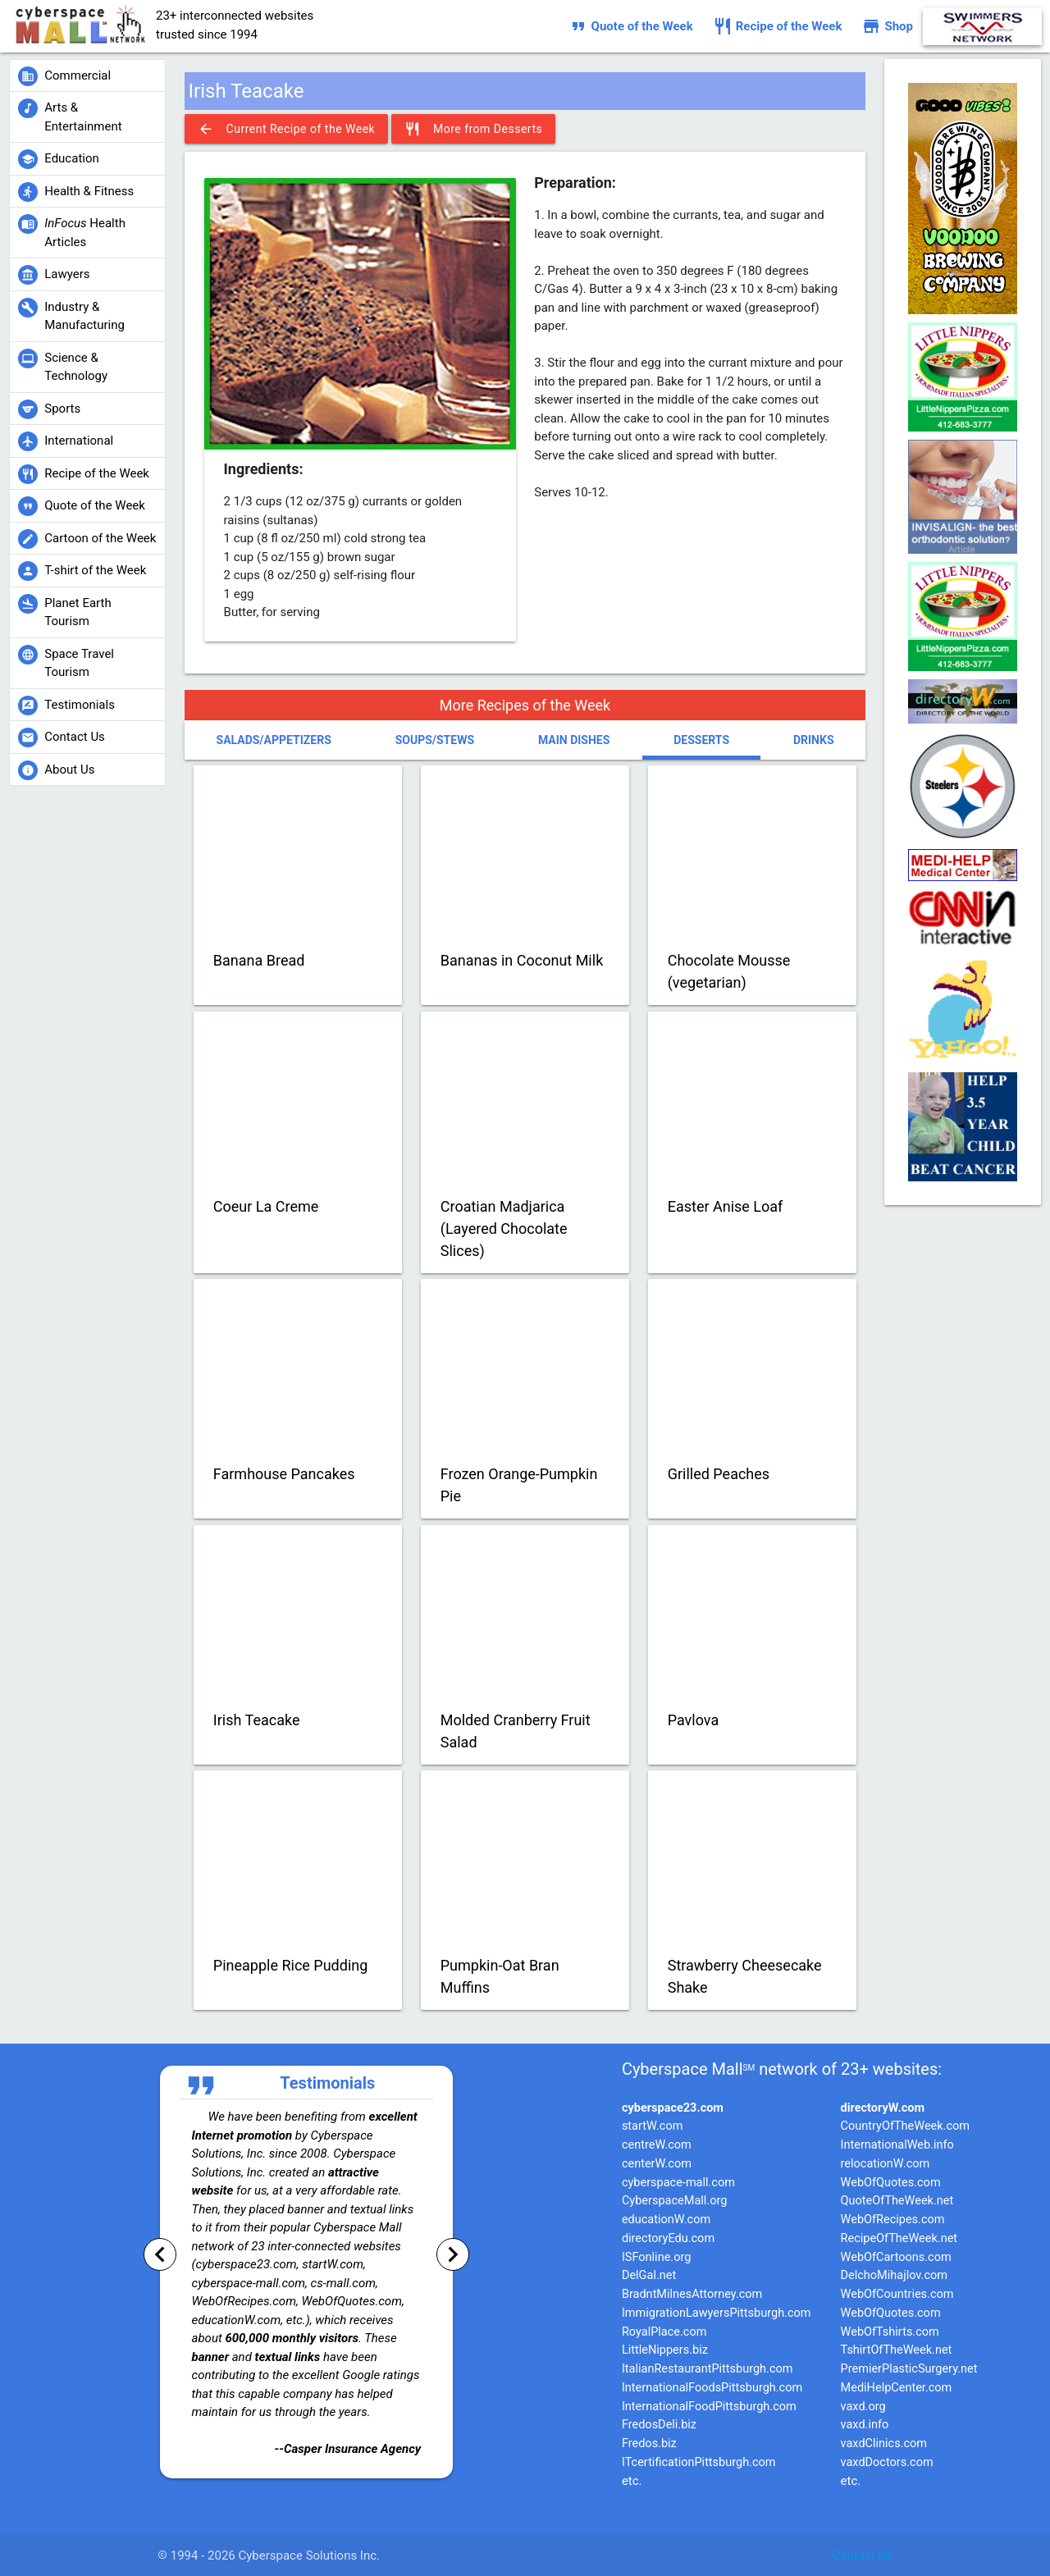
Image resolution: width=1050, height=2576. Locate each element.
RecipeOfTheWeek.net (899, 2238)
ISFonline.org (656, 2257)
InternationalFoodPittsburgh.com (709, 2407)
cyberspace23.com (673, 2108)
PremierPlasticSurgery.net (909, 2369)
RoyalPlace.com (664, 2332)
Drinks (813, 740)
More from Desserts (473, 129)
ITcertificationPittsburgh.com (699, 2462)
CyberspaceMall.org (674, 2201)
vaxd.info (865, 2425)
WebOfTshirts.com (890, 2332)
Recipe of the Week (777, 26)
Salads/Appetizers (274, 740)
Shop (887, 26)
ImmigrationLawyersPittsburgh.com (716, 2313)
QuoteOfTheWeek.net (897, 2201)
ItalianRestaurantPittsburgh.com (707, 2369)
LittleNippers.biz (665, 2350)
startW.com (652, 2126)
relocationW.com (885, 2164)
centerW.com (657, 2164)
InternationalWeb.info (897, 2145)
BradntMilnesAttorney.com (692, 2294)
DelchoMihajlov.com (894, 2275)
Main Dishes (573, 740)
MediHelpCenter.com (896, 2388)
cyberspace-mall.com (678, 2183)
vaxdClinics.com (884, 2443)
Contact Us (862, 2555)
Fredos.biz (649, 2443)
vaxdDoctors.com (887, 2462)
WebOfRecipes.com (893, 2220)
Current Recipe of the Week (287, 129)
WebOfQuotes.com (891, 2183)
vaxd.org (863, 2407)
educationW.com (666, 2220)
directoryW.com (882, 2108)
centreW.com (657, 2145)
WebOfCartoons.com (896, 2257)
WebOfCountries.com (897, 2294)
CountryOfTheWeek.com (905, 2126)
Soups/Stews (434, 740)
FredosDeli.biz (659, 2425)
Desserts (701, 740)
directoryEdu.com (668, 2238)
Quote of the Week (630, 26)
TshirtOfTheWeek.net (896, 2350)
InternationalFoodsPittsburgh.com (712, 2388)
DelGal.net (649, 2275)
